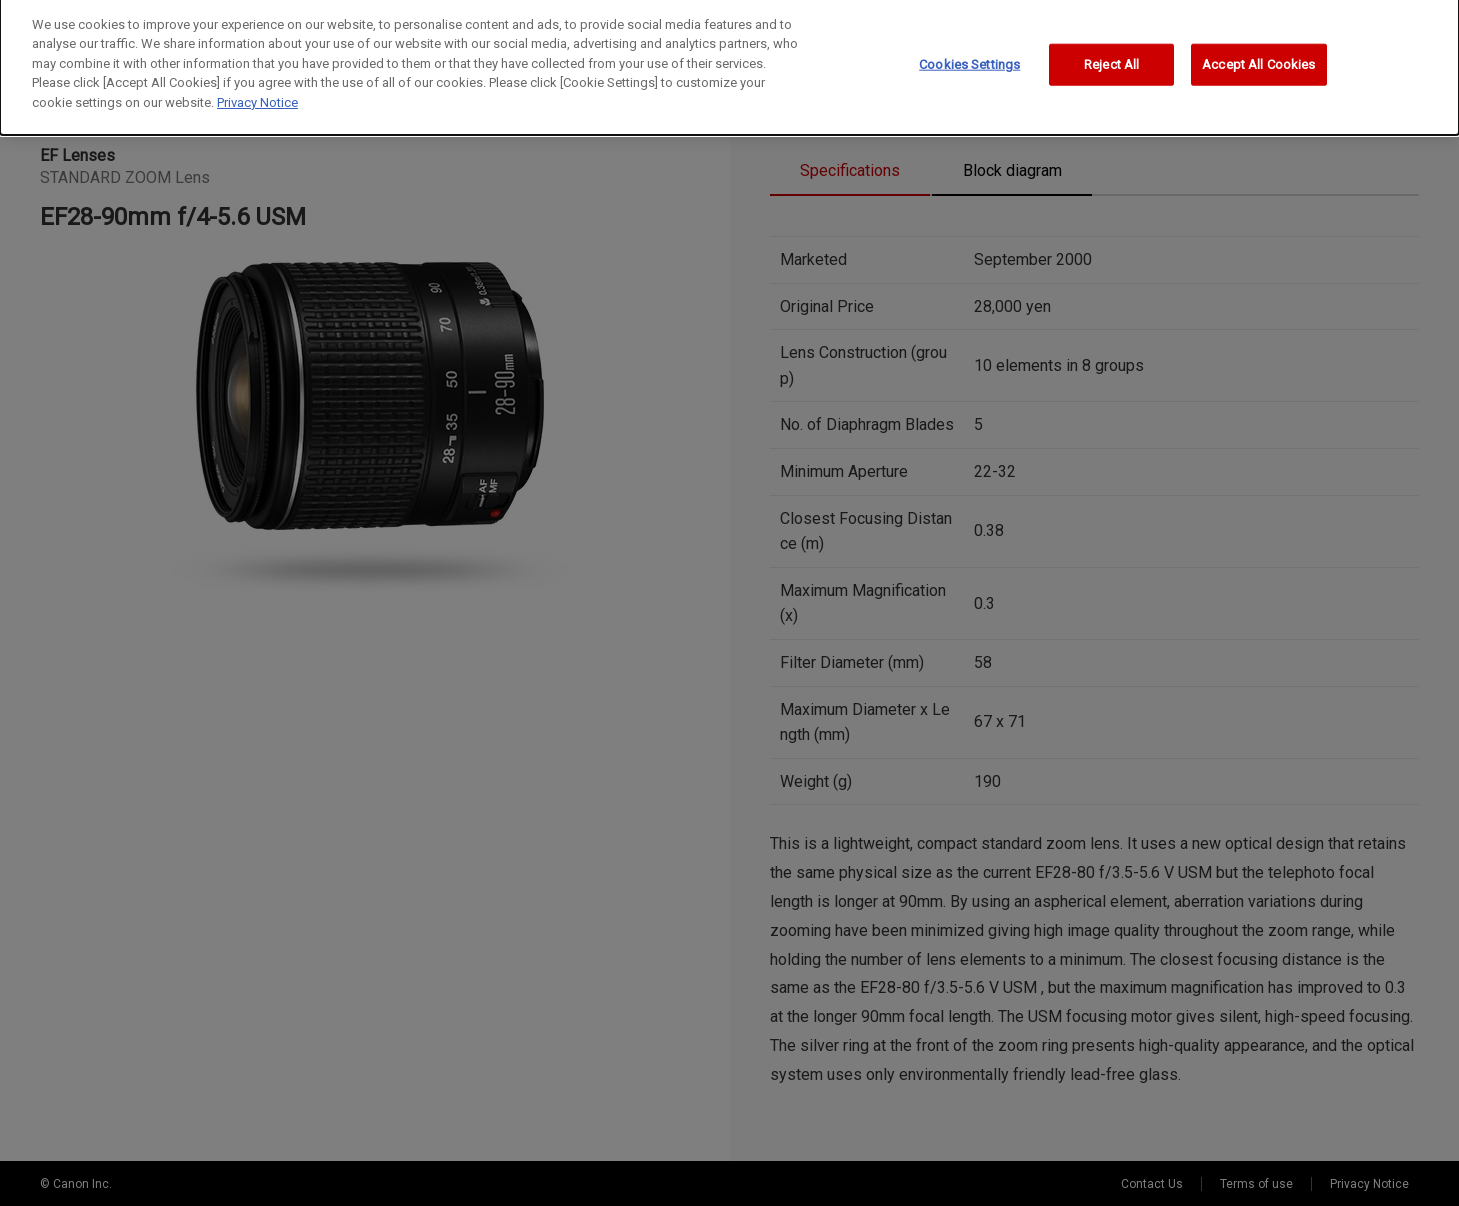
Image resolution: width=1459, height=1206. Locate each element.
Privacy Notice (257, 68)
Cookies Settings (969, 30)
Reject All (1111, 30)
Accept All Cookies (1258, 30)
